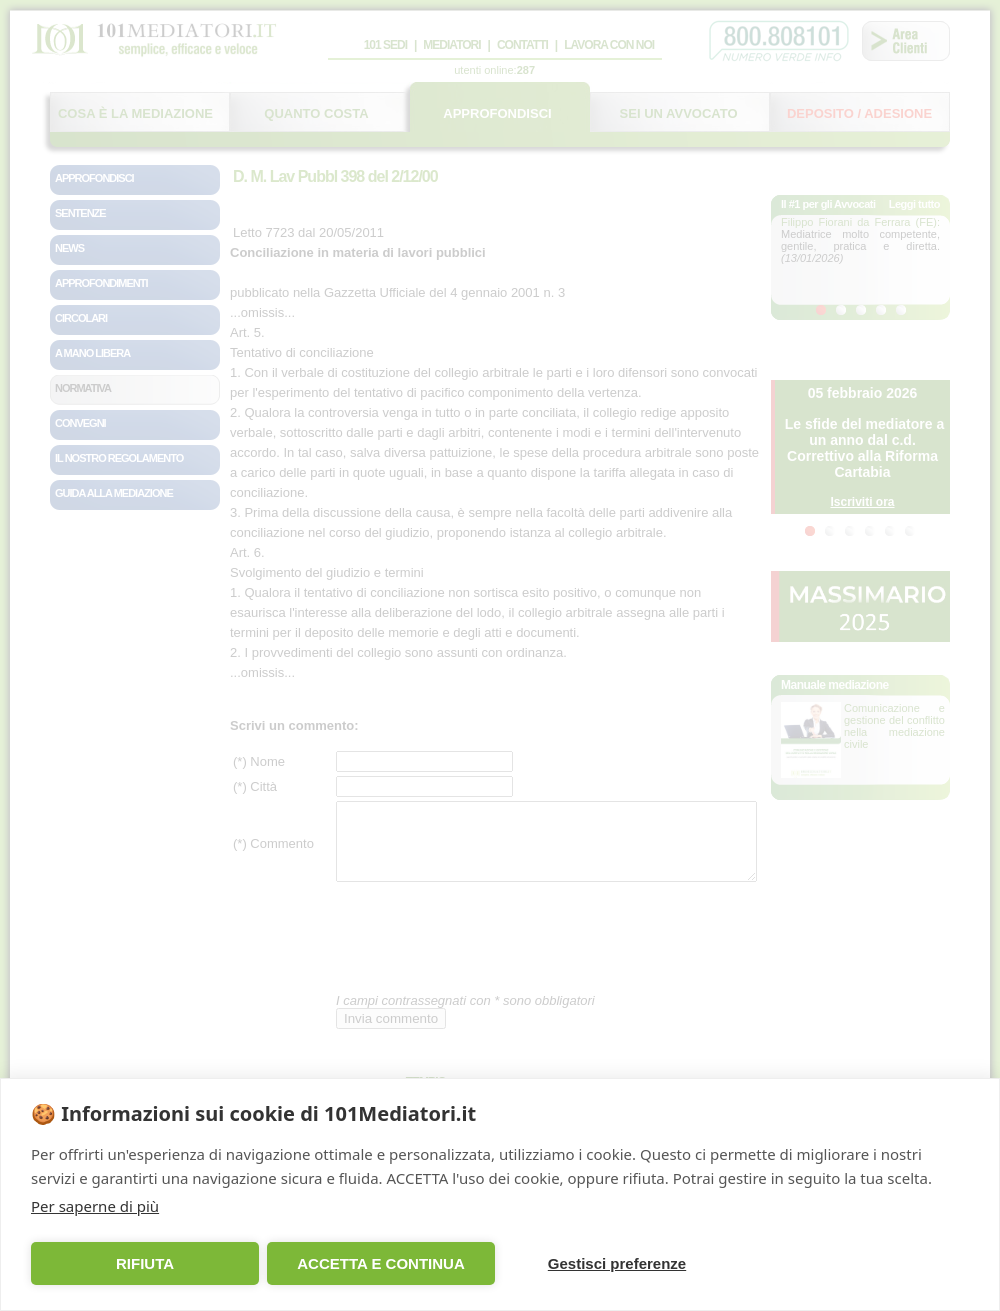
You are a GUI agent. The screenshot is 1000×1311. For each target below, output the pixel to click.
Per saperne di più (95, 1206)
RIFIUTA (145, 1263)
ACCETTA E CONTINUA (381, 1263)
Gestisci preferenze (617, 1263)
